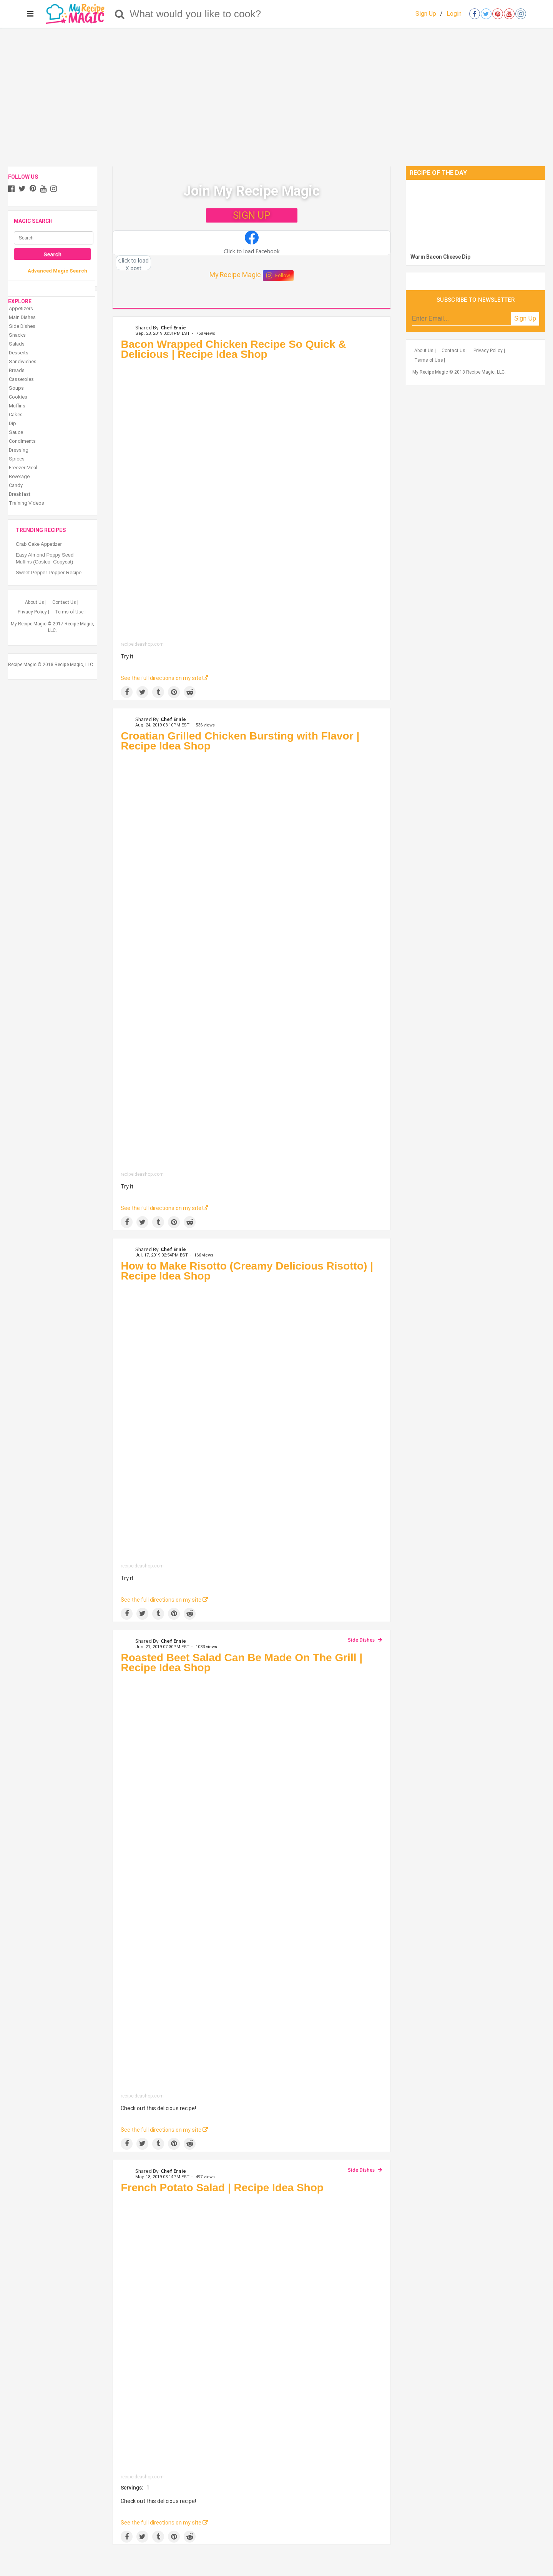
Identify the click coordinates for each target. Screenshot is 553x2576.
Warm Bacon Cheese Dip (440, 257)
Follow (278, 275)
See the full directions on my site (164, 678)
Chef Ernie (173, 327)
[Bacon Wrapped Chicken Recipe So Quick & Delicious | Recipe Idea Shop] (251, 502)
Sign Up (425, 13)
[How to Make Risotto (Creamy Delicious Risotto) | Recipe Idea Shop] (251, 1424)
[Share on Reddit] (190, 692)
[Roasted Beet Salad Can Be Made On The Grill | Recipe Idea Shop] (251, 1885)
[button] (251, 243)
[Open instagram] (520, 13)
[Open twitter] (486, 13)
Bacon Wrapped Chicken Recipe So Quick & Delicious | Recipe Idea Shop (233, 349)
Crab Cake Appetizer (39, 544)
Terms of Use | (70, 612)
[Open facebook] (474, 13)
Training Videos (26, 503)
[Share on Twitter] (142, 692)
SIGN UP (251, 215)
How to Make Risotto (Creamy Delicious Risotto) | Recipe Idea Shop (247, 1271)
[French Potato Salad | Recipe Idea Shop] (251, 2335)
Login (454, 13)
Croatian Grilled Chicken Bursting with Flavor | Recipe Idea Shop (240, 741)
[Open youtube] (509, 13)
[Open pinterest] (497, 13)
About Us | (35, 602)
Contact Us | (65, 602)
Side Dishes (361, 1639)
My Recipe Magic (235, 275)
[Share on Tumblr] (158, 692)
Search (52, 254)
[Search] (120, 14)
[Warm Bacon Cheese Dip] (475, 214)
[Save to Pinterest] (174, 692)
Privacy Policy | (33, 612)
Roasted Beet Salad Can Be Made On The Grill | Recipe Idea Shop (241, 1663)
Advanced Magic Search (57, 271)
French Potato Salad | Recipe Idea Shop (222, 2188)
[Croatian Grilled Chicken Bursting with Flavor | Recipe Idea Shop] (251, 963)
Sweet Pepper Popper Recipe (48, 572)
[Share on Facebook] (127, 692)
